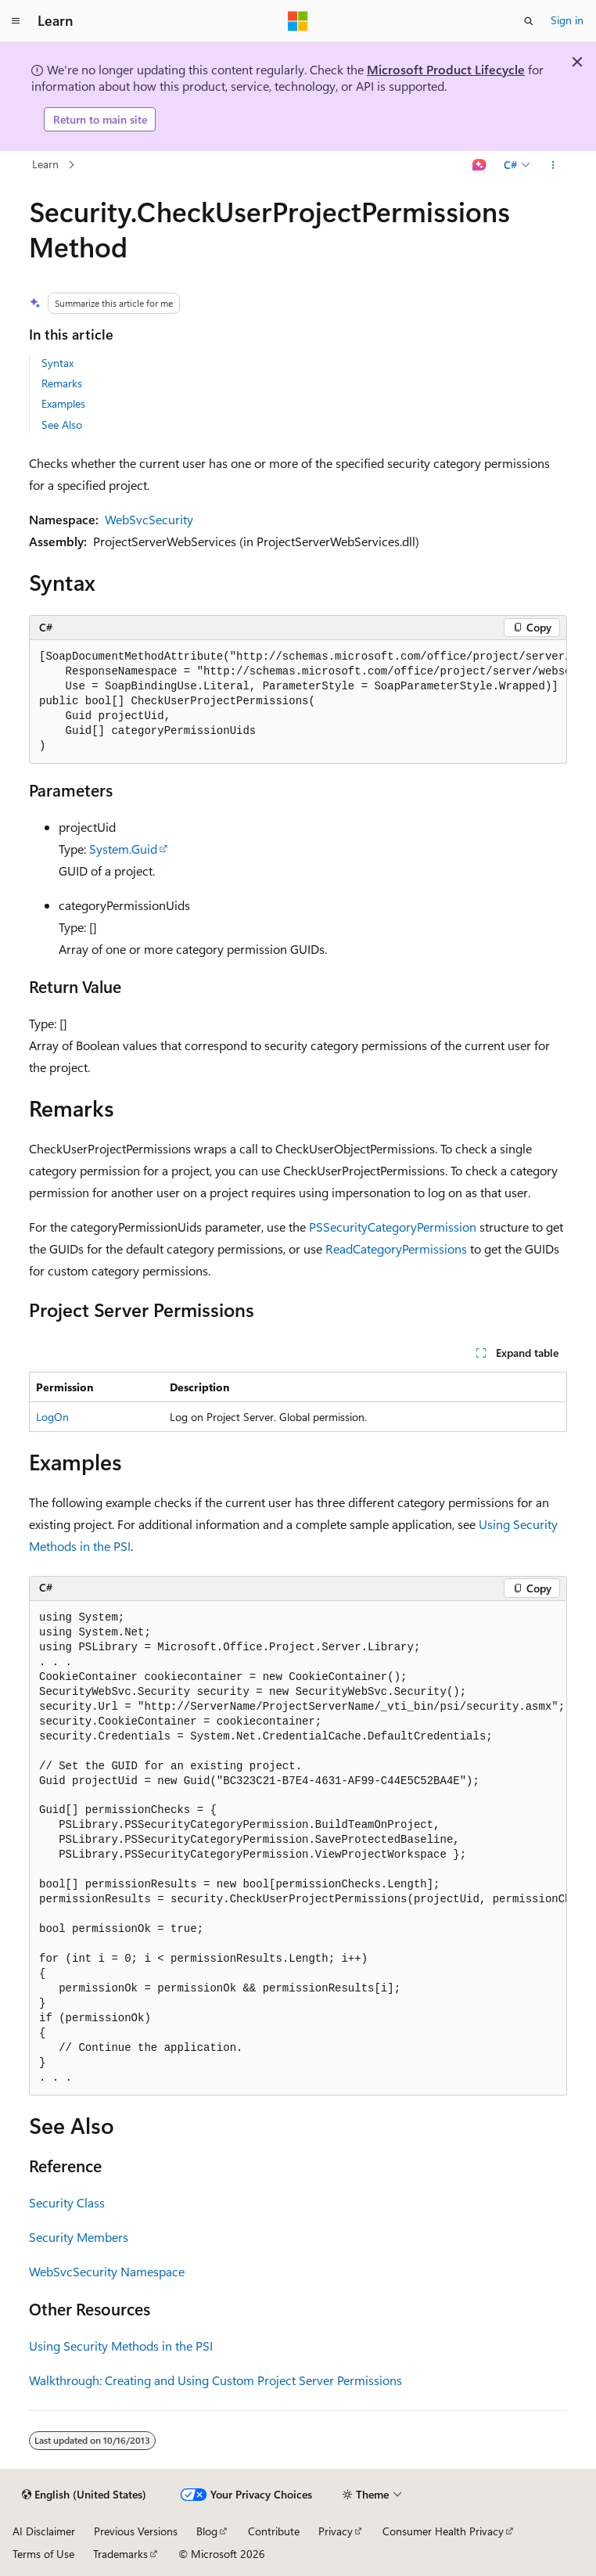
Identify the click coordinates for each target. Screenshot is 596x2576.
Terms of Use (43, 2553)
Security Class (67, 2202)
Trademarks (120, 2553)
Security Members (78, 2237)
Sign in (567, 20)
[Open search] (528, 21)
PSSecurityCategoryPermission (392, 1226)
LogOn (52, 1416)
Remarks (61, 383)
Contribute (274, 2531)
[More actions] (553, 165)
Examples (63, 403)
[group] (298, 702)
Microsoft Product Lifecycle (446, 69)
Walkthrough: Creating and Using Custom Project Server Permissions (215, 2380)
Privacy (335, 2531)
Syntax (57, 362)
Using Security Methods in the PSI (121, 2345)
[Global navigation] (15, 21)
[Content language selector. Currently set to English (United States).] (84, 2494)
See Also (61, 424)
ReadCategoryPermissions (396, 1248)
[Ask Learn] (480, 165)
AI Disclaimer (44, 2531)
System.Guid (123, 848)
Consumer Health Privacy (443, 2531)
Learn (45, 164)
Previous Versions (136, 2531)
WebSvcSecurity (149, 519)
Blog (206, 2531)
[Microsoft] (298, 21)
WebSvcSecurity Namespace (107, 2271)
